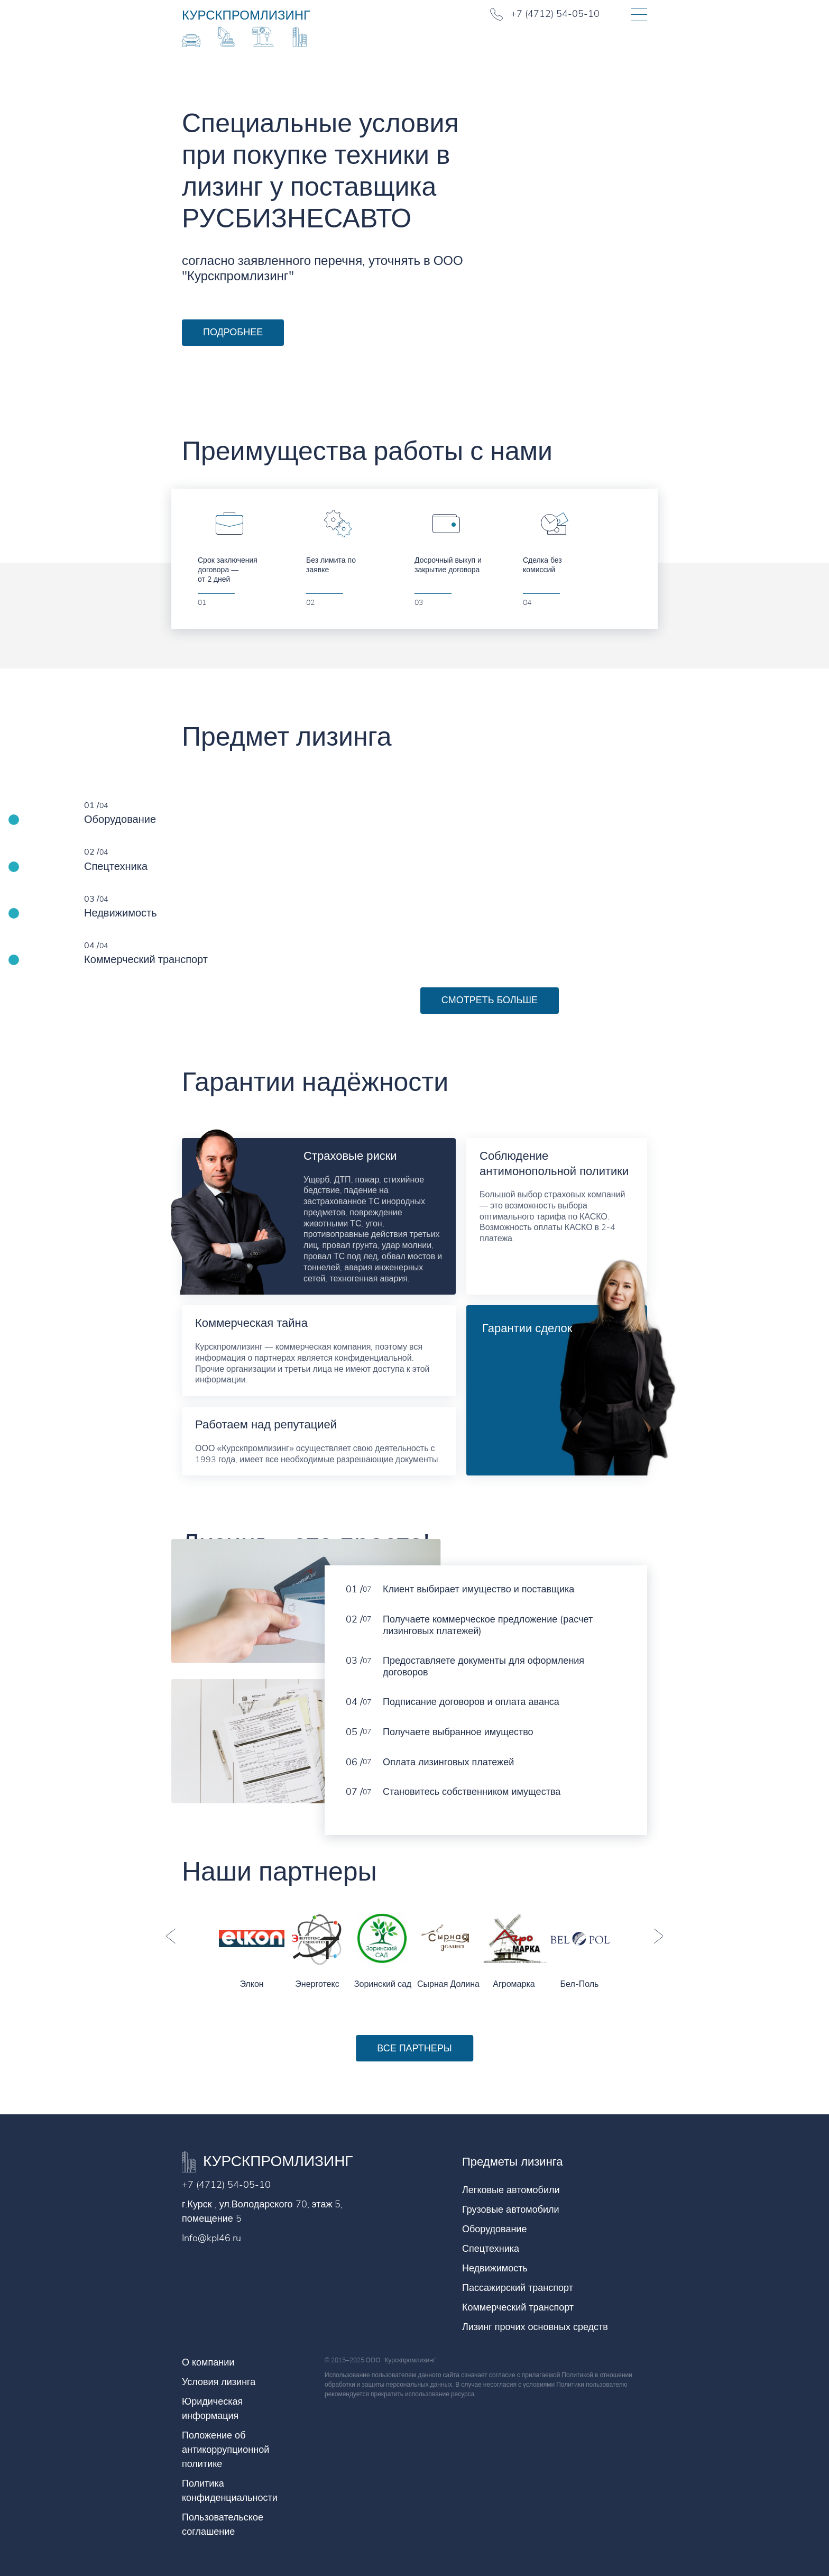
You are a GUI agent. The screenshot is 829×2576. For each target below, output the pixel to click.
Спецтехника (490, 2248)
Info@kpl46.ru (211, 2238)
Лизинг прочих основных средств (535, 2327)
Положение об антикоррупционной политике (225, 2449)
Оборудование (494, 2229)
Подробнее (233, 332)
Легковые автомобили (511, 2190)
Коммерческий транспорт (518, 2307)
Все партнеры (414, 2048)
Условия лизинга (218, 2382)
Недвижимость (495, 2268)
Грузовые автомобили (510, 2209)
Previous (171, 1936)
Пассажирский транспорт (517, 2287)
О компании (208, 2362)
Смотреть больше (489, 1000)
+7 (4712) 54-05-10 (226, 2184)
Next (658, 1936)
